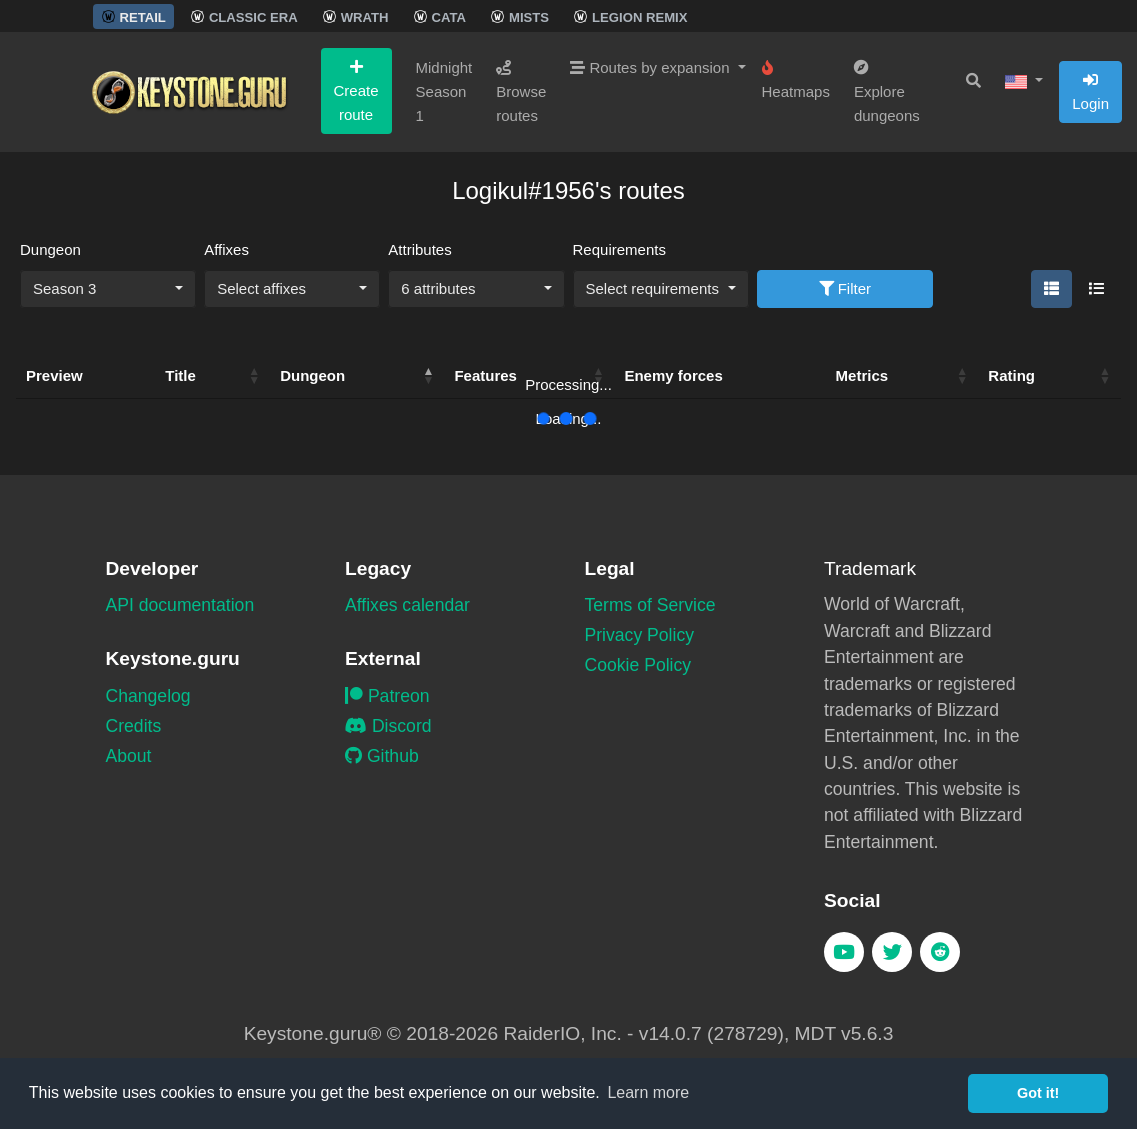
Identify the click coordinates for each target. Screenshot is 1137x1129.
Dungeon (50, 249)
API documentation (180, 605)
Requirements (619, 249)
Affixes (226, 249)
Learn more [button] (648, 1092)
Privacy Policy (640, 635)
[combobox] (108, 289)
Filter (845, 288)
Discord (388, 726)
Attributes (419, 249)
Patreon (387, 696)
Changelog (148, 696)
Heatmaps (796, 80)
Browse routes (521, 92)
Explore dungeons (887, 92)
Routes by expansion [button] (651, 67)
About (129, 756)
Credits (134, 726)
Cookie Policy (638, 665)
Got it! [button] (1038, 1093)
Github (382, 756)
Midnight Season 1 (444, 91)
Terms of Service (650, 605)
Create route (356, 91)
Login (1090, 92)
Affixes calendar (407, 605)
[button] (1024, 81)
